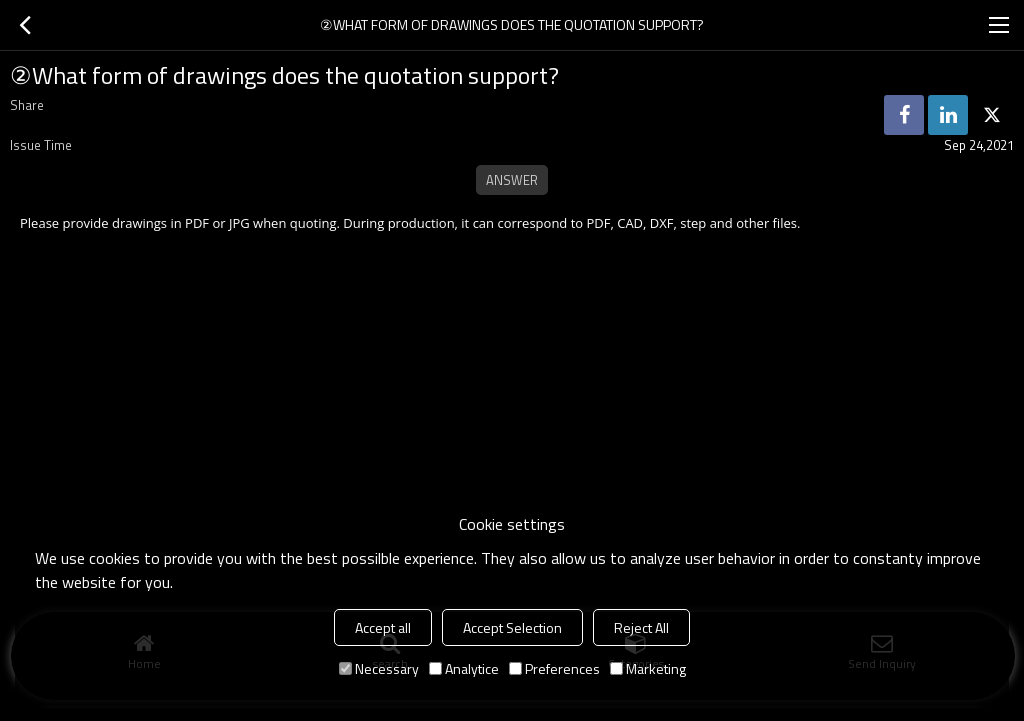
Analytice (464, 668)
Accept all (383, 627)
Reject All (641, 627)
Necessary (379, 668)
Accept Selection (512, 627)
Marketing (648, 668)
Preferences (554, 668)
